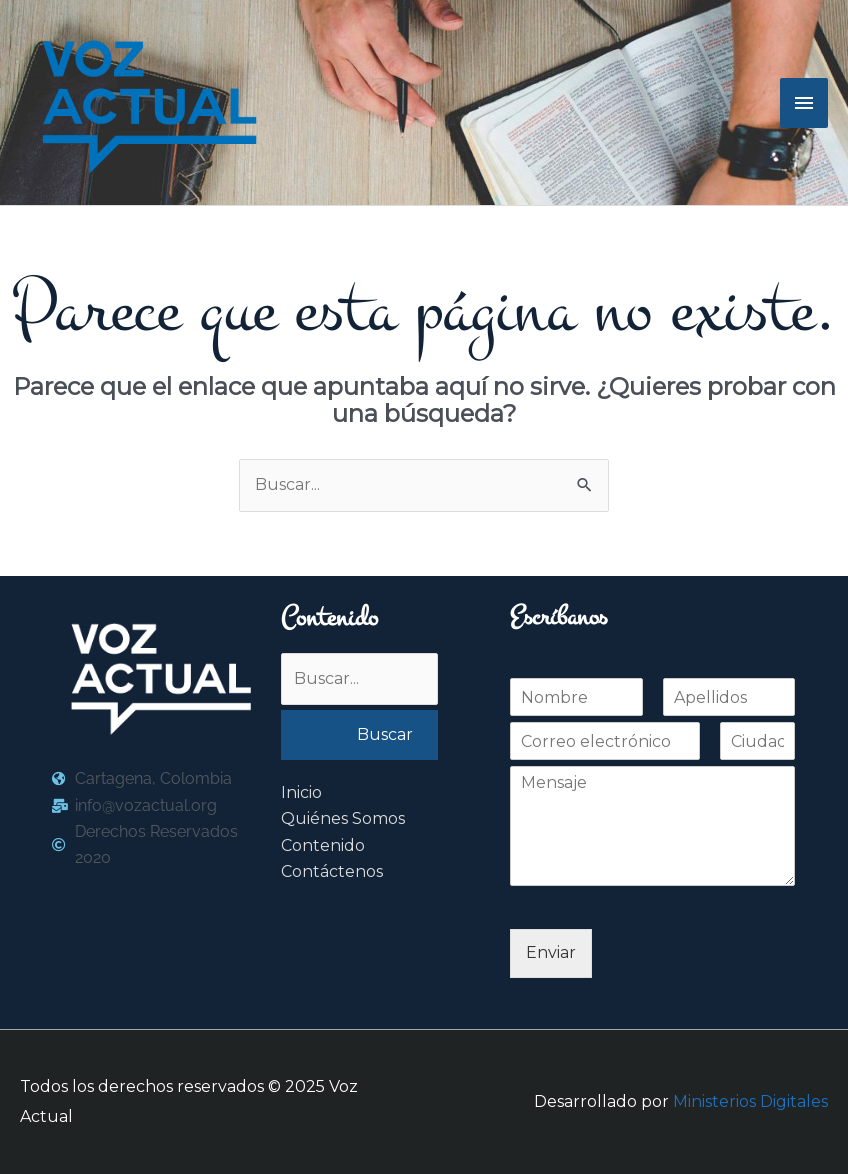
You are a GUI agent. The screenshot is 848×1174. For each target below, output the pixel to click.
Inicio (301, 792)
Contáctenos (332, 871)
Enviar (551, 952)
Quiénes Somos (343, 818)
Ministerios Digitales (750, 1101)
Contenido (323, 845)
